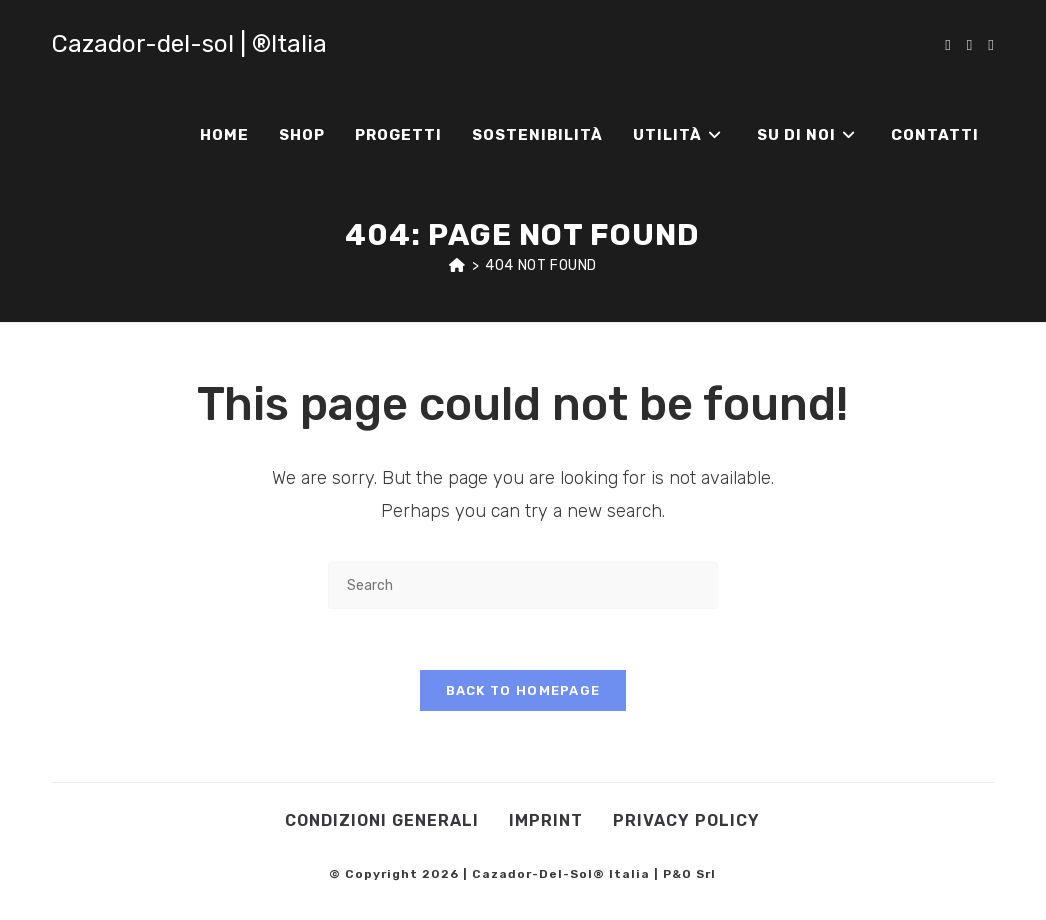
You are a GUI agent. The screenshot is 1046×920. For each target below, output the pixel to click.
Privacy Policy (686, 820)
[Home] (457, 265)
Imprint (546, 820)
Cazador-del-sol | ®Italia (189, 44)
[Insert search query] (523, 585)
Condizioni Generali (382, 820)
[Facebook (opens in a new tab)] (947, 45)
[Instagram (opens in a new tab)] (969, 45)
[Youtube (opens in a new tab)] (990, 45)
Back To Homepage (523, 690)
